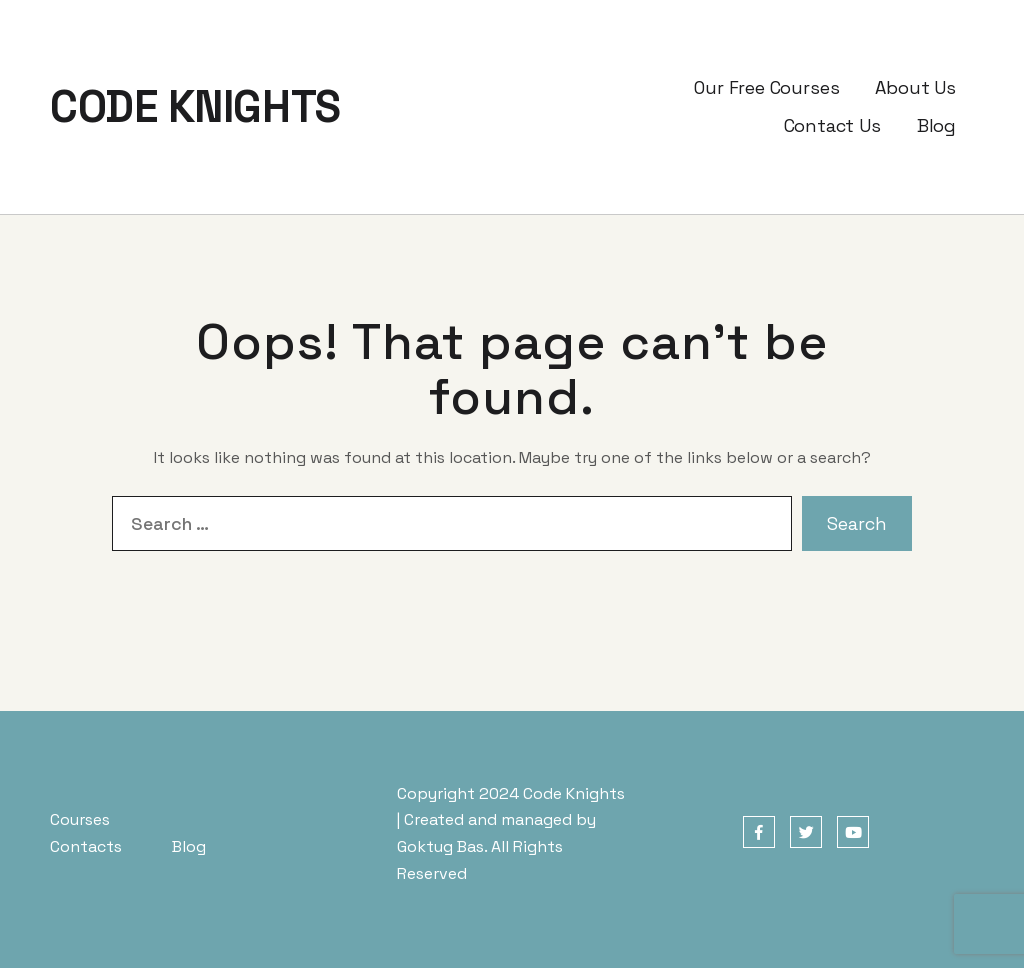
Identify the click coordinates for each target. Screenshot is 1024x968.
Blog (936, 125)
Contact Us (832, 125)
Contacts (86, 846)
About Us (915, 87)
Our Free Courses (766, 87)
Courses (80, 819)
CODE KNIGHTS (195, 107)
